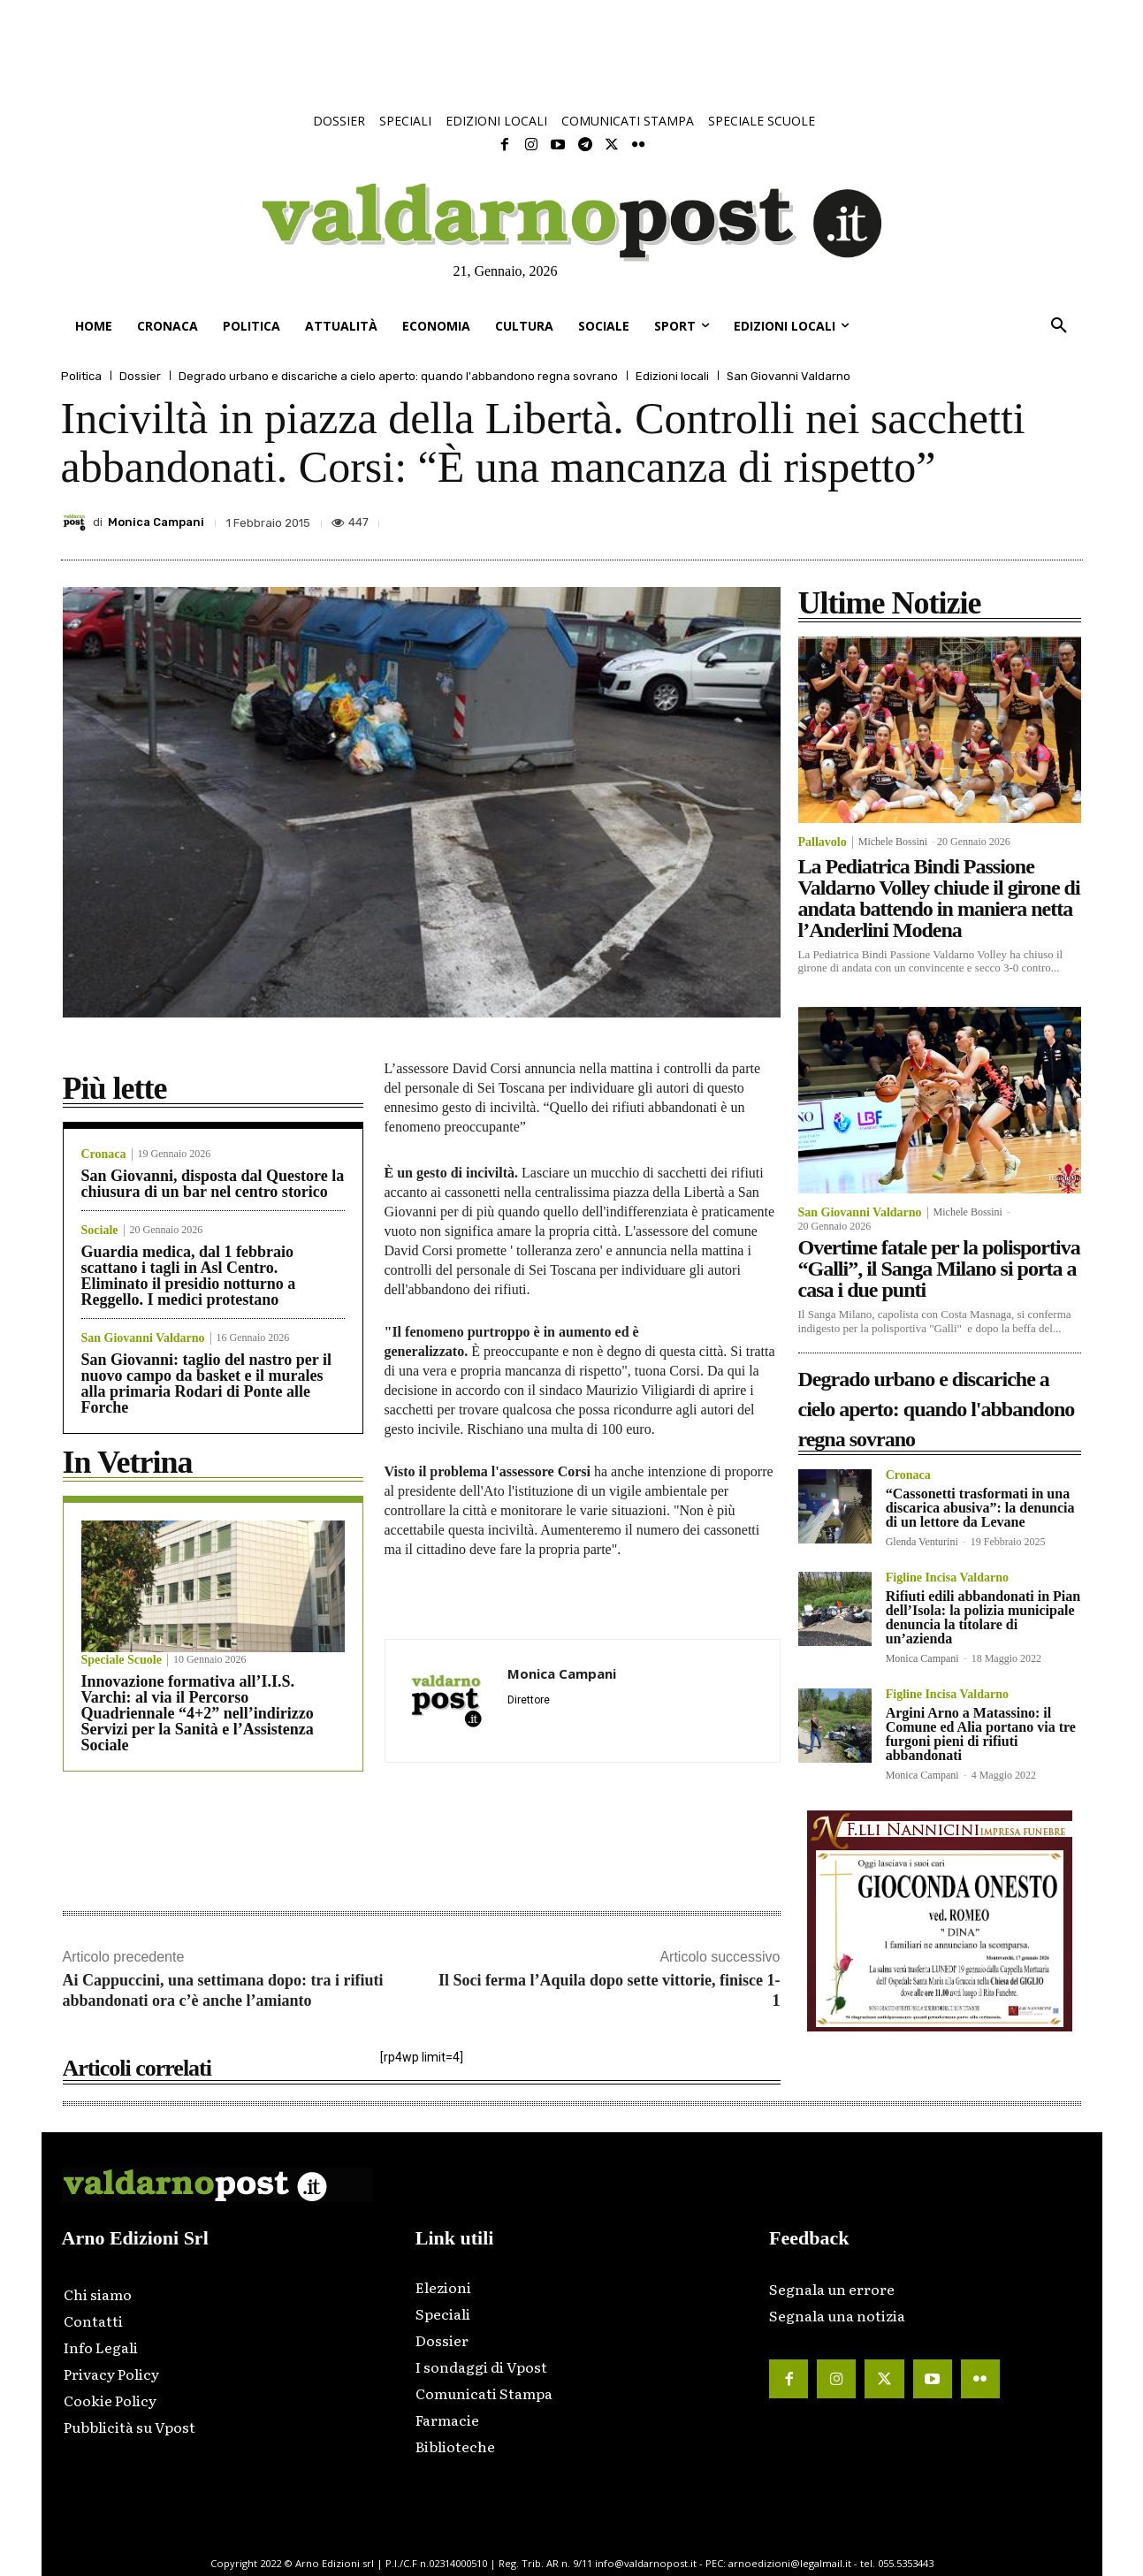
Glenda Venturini (922, 1542)
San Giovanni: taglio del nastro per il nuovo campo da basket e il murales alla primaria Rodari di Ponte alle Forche (206, 1383)
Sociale (99, 1230)
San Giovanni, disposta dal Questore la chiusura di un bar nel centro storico (213, 1183)
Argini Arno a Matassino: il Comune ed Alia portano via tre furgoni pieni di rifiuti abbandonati (981, 1734)
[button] (1059, 326)
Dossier (140, 376)
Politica (81, 376)
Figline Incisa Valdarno (947, 1578)
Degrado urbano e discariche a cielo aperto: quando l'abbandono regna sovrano (398, 376)
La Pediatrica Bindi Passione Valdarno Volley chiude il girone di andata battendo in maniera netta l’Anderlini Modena (939, 898)
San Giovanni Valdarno (788, 376)
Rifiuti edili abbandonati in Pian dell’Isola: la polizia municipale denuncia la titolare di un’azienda (983, 1617)
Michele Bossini (892, 841)
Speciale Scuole (121, 1660)
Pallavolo (822, 842)
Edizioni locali (672, 376)
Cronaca (103, 1154)
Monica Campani (156, 522)
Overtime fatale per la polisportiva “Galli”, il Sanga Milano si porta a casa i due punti (939, 1268)
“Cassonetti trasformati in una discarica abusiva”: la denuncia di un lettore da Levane (980, 1507)
